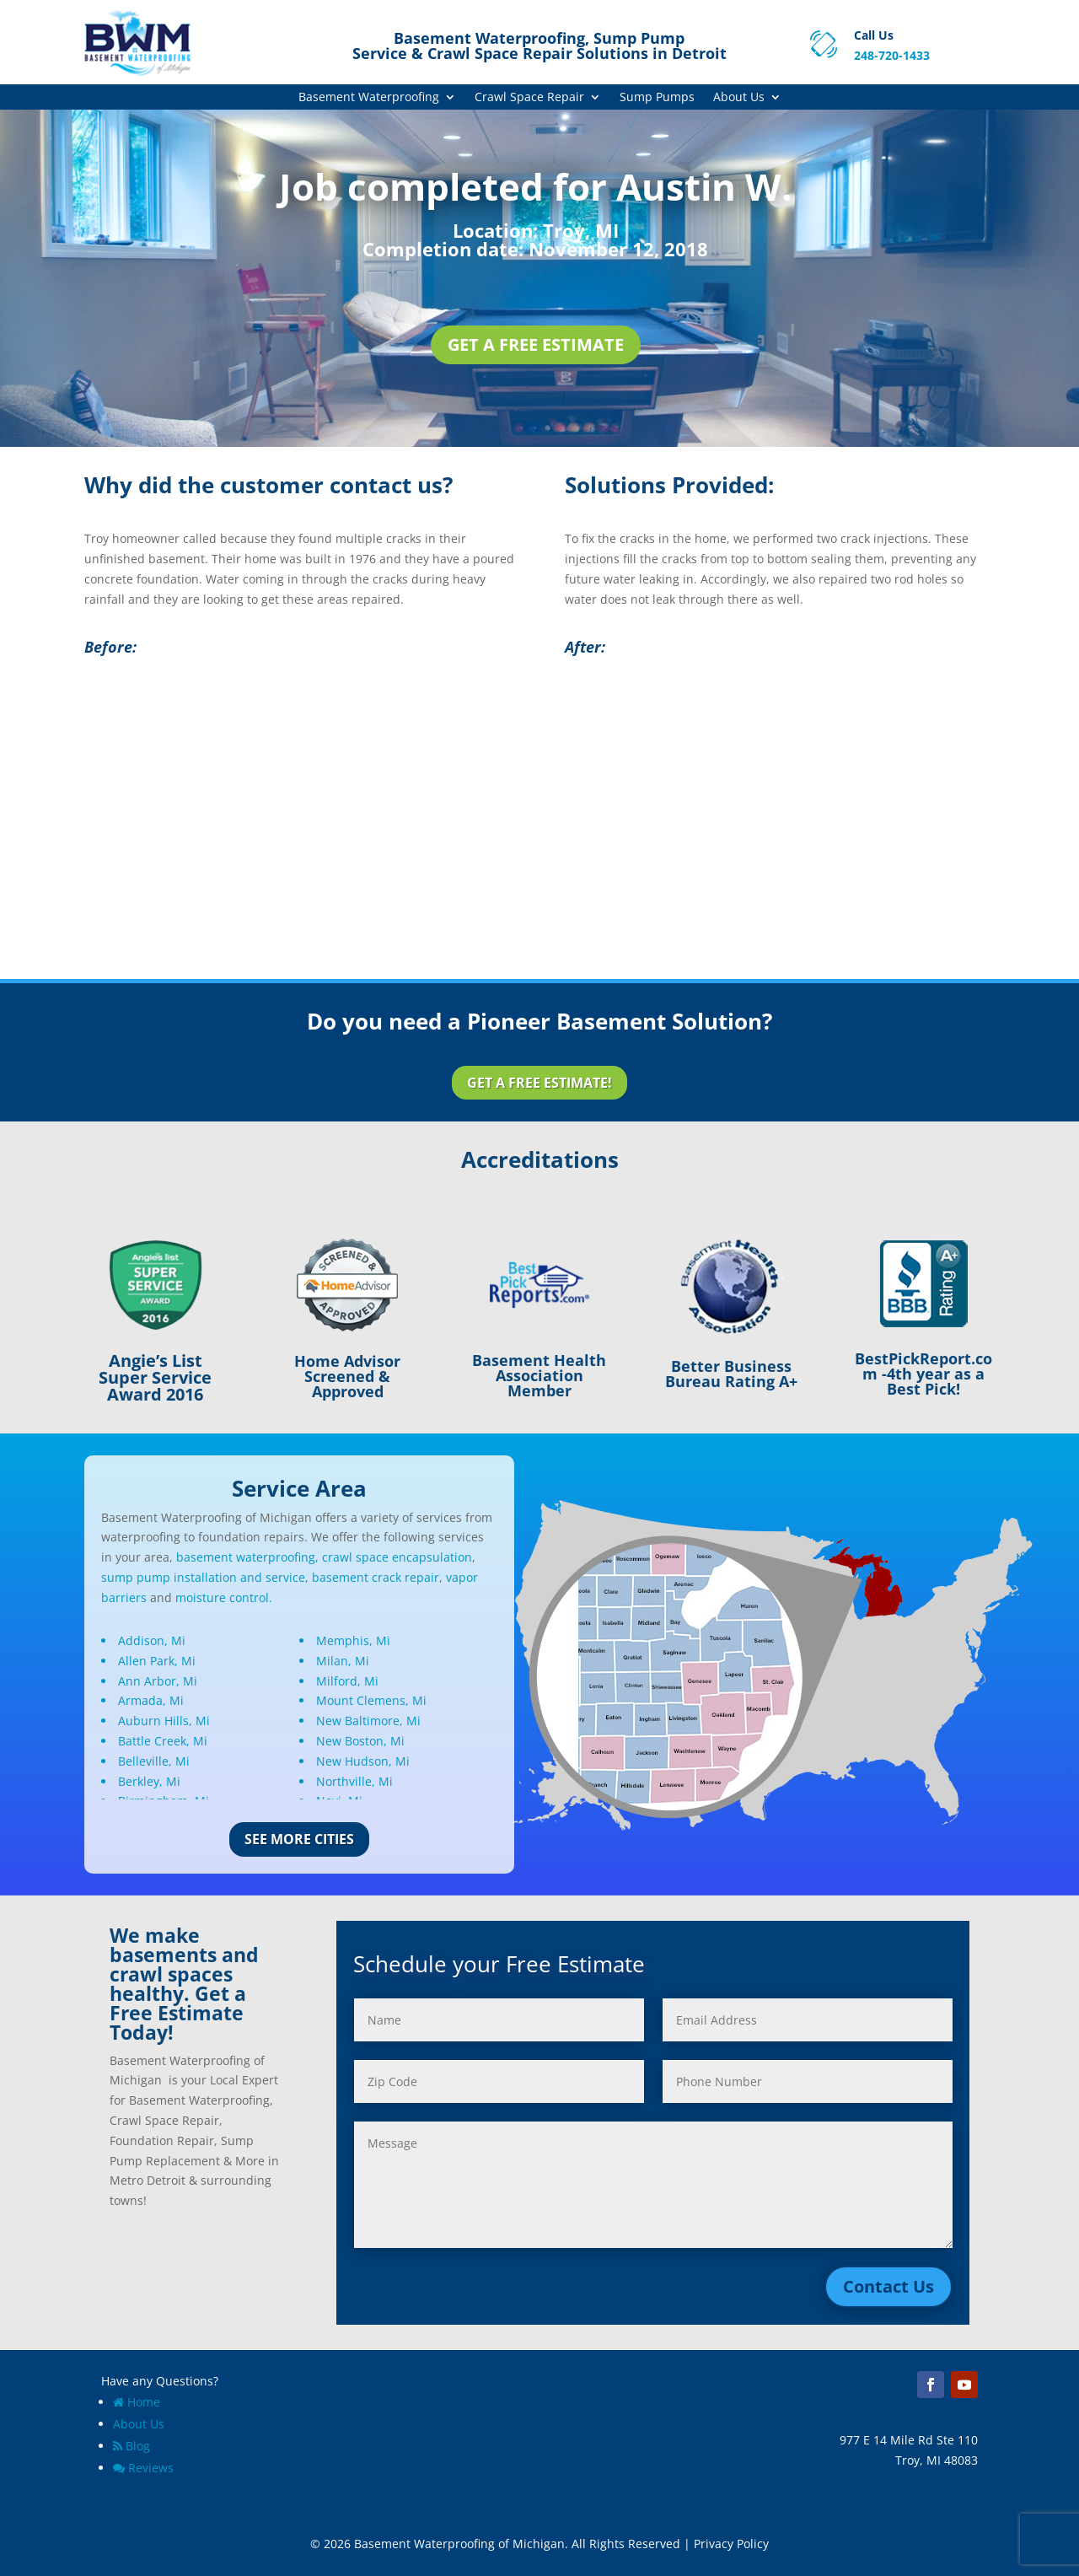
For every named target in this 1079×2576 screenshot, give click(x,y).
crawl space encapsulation (397, 1557)
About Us (739, 98)
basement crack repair (375, 1577)
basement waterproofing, (247, 1557)
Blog (131, 2446)
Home (136, 2402)
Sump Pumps (657, 98)
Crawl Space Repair (529, 98)
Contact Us (888, 2286)
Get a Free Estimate (536, 344)
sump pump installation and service (203, 1577)
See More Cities (299, 1839)
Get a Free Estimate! (539, 1082)
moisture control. (223, 1597)
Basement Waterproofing (368, 98)
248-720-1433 (892, 55)
